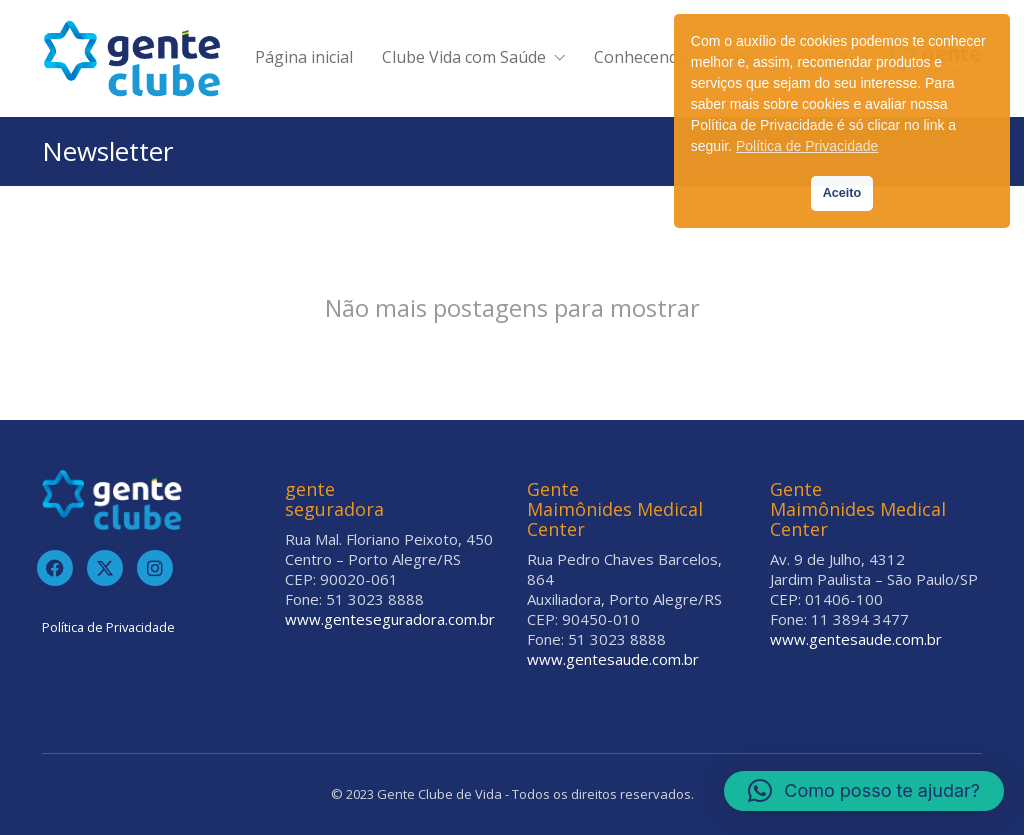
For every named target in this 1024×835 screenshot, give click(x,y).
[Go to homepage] (132, 58)
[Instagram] (155, 568)
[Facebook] (55, 568)
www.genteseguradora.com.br (390, 619)
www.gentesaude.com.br (613, 659)
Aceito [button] (842, 193)
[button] (864, 791)
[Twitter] (105, 568)
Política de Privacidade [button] (807, 146)
